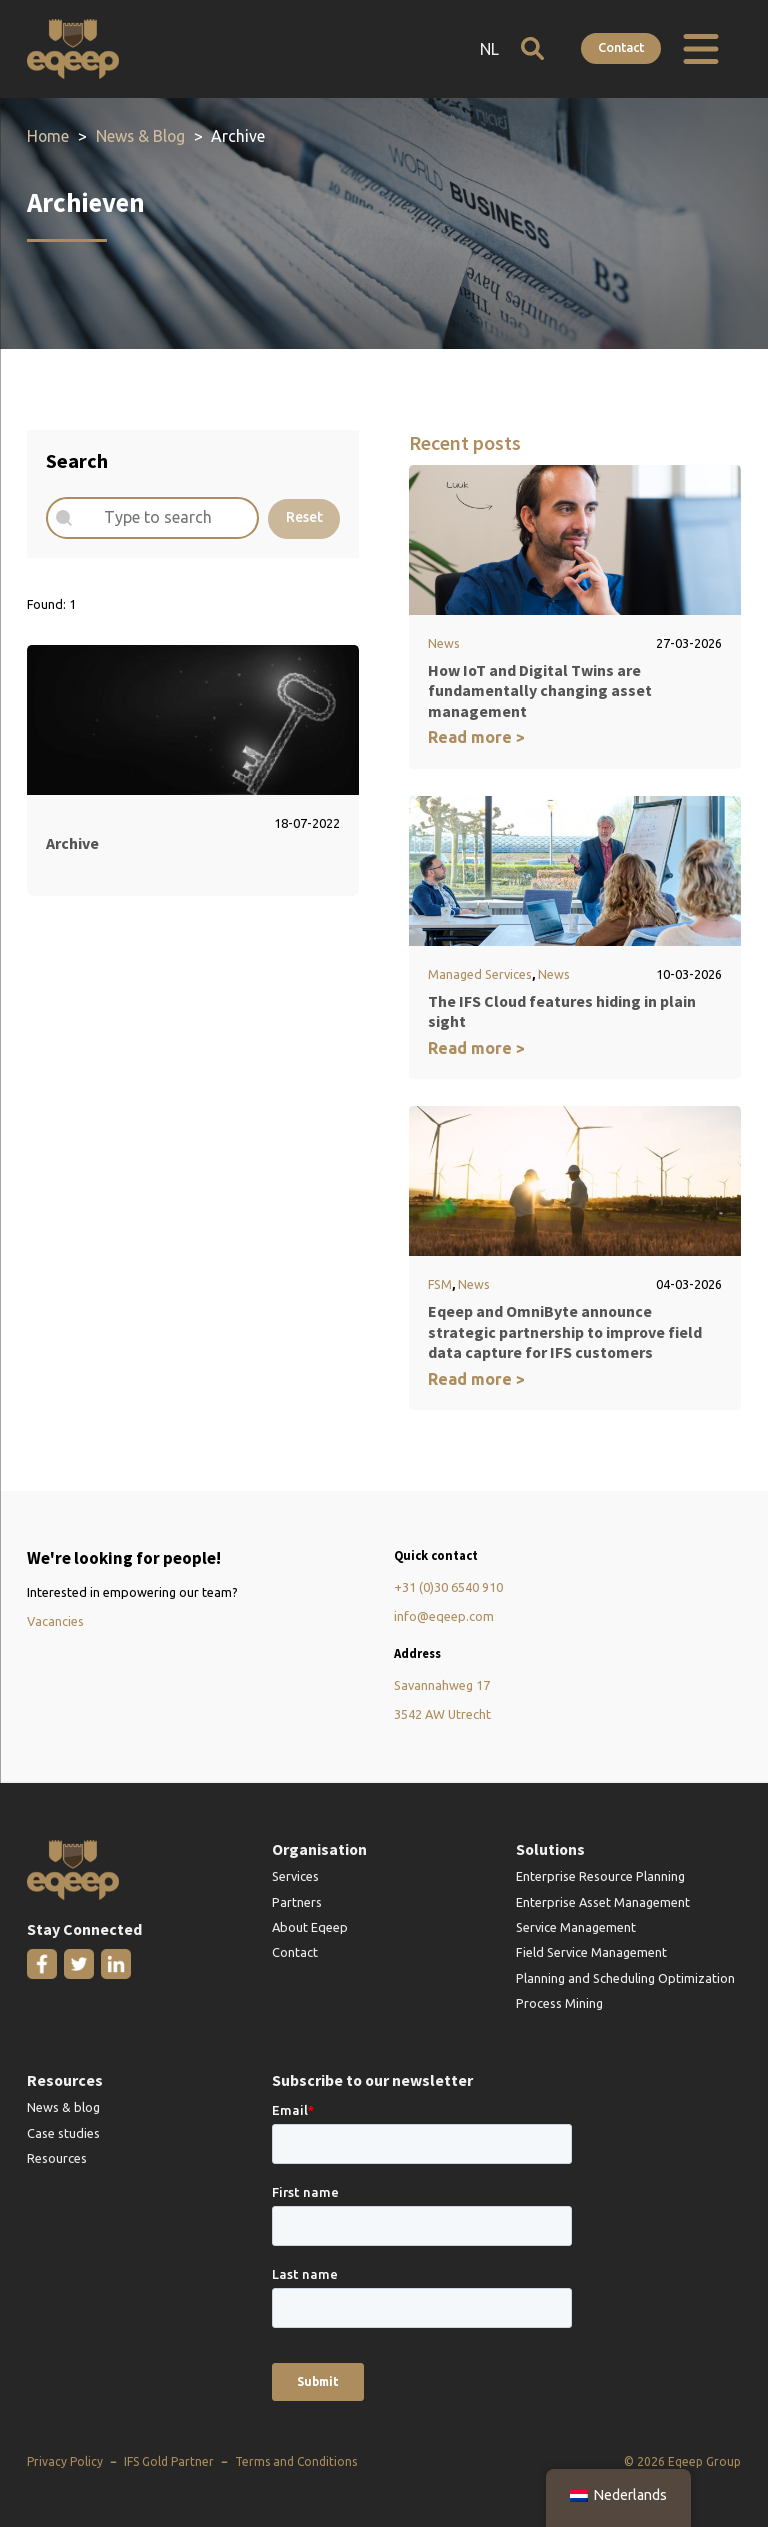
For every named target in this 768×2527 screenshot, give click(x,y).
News (444, 643)
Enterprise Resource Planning (600, 1877)
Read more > (476, 738)
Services (295, 1877)
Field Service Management (591, 1953)
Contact (621, 47)
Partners (297, 1902)
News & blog (63, 2108)
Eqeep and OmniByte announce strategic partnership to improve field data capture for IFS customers (565, 1332)
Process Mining (559, 2004)
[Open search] (531, 48)
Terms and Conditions (296, 2462)
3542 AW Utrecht (442, 1715)
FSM (440, 1285)
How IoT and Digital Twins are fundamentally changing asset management (540, 690)
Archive (72, 843)
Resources (57, 2159)
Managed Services (480, 974)
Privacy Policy (65, 2462)
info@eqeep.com (444, 1617)
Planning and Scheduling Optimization (625, 1978)
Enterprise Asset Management (603, 1902)
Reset (304, 518)
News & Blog (140, 136)
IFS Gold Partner (169, 2462)
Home (48, 136)
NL (488, 49)
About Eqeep (310, 1928)
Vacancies (55, 1622)
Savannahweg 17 (442, 1686)
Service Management (576, 1928)
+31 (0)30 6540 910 (448, 1588)
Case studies (63, 2133)
